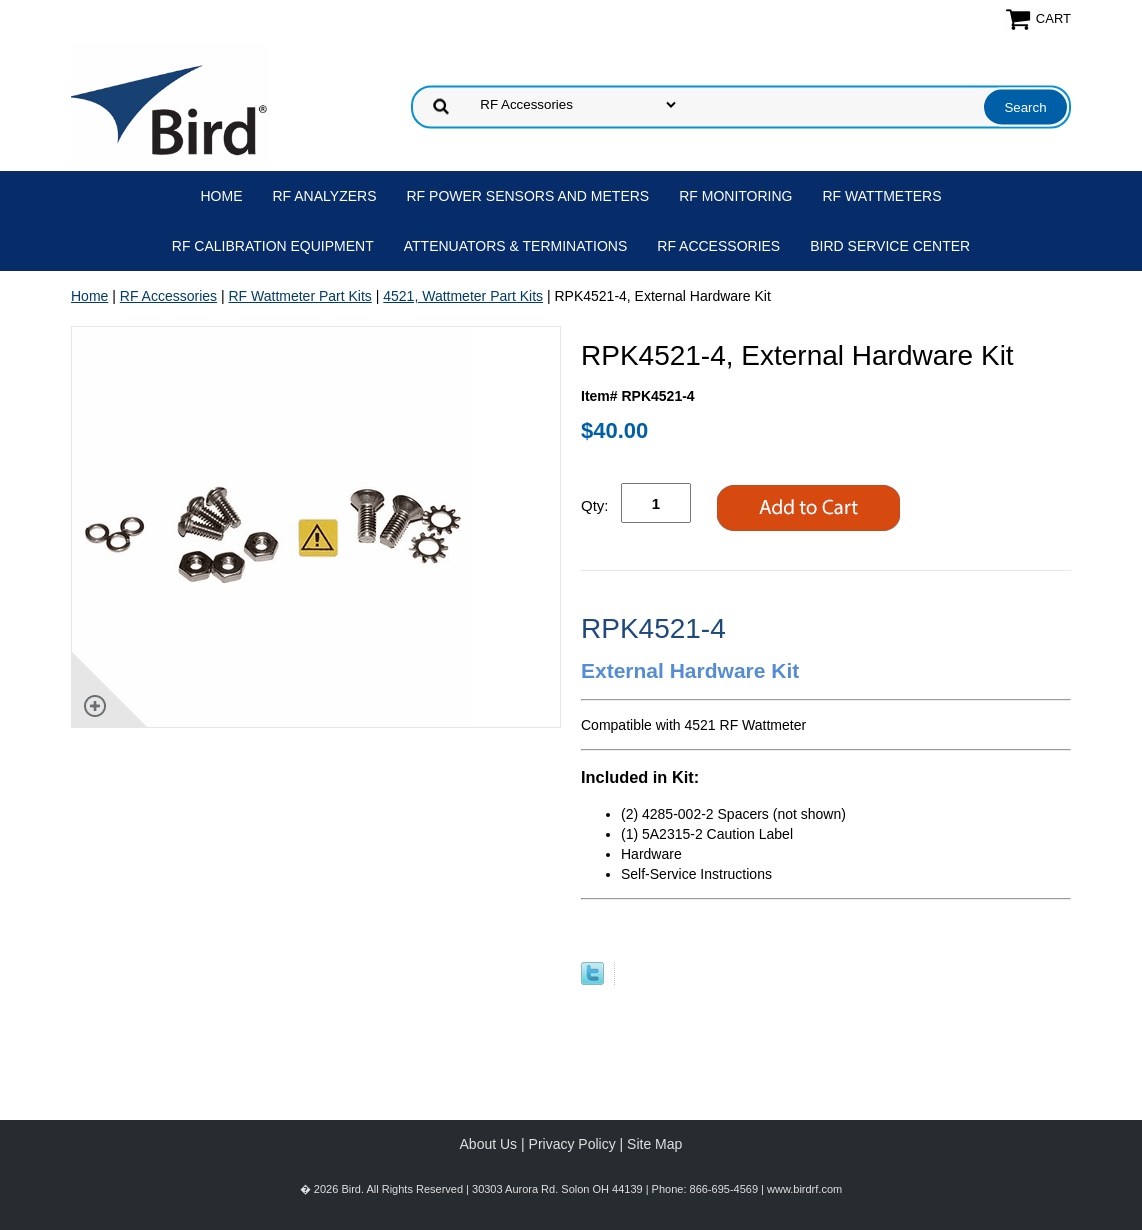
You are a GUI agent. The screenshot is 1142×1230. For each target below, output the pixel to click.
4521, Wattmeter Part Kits (463, 296)
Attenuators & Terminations (516, 246)
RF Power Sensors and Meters (528, 196)
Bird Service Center (890, 246)
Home (222, 196)
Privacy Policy (572, 1144)
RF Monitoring (735, 196)
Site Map (654, 1144)
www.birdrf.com (804, 1189)
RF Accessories (718, 246)
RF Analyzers (325, 196)
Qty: (595, 505)
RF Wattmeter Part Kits (299, 296)
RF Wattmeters (882, 196)
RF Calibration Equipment (273, 246)
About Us (489, 1144)
